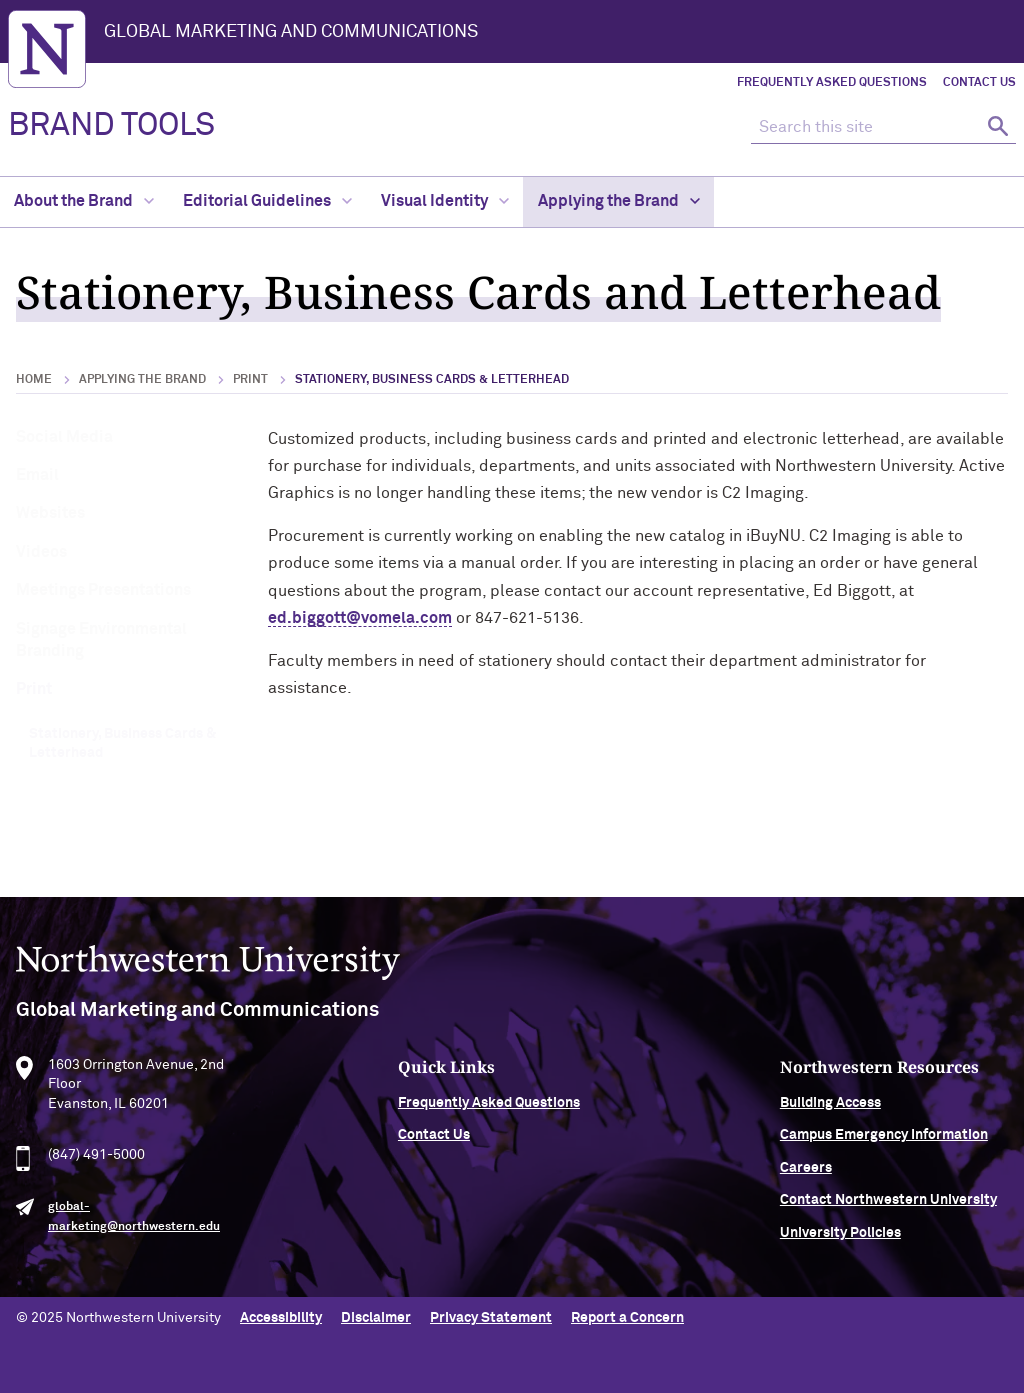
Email (37, 475)
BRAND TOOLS (111, 126)
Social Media (64, 437)
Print (250, 380)
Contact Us (979, 83)
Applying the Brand (619, 201)
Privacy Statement (491, 1318)
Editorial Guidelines (267, 201)
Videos (41, 552)
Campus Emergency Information (884, 1140)
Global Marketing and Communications (291, 32)
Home (34, 380)
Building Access (830, 1108)
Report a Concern (627, 1318)
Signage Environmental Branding (101, 640)
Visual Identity (445, 201)
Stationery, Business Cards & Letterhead (122, 744)
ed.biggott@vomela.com (360, 618)
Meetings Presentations (103, 590)
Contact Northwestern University (888, 1205)
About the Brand (84, 201)
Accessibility (281, 1318)
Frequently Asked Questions (832, 83)
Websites (50, 513)
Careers (806, 1172)
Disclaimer (376, 1318)
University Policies (840, 1237)
